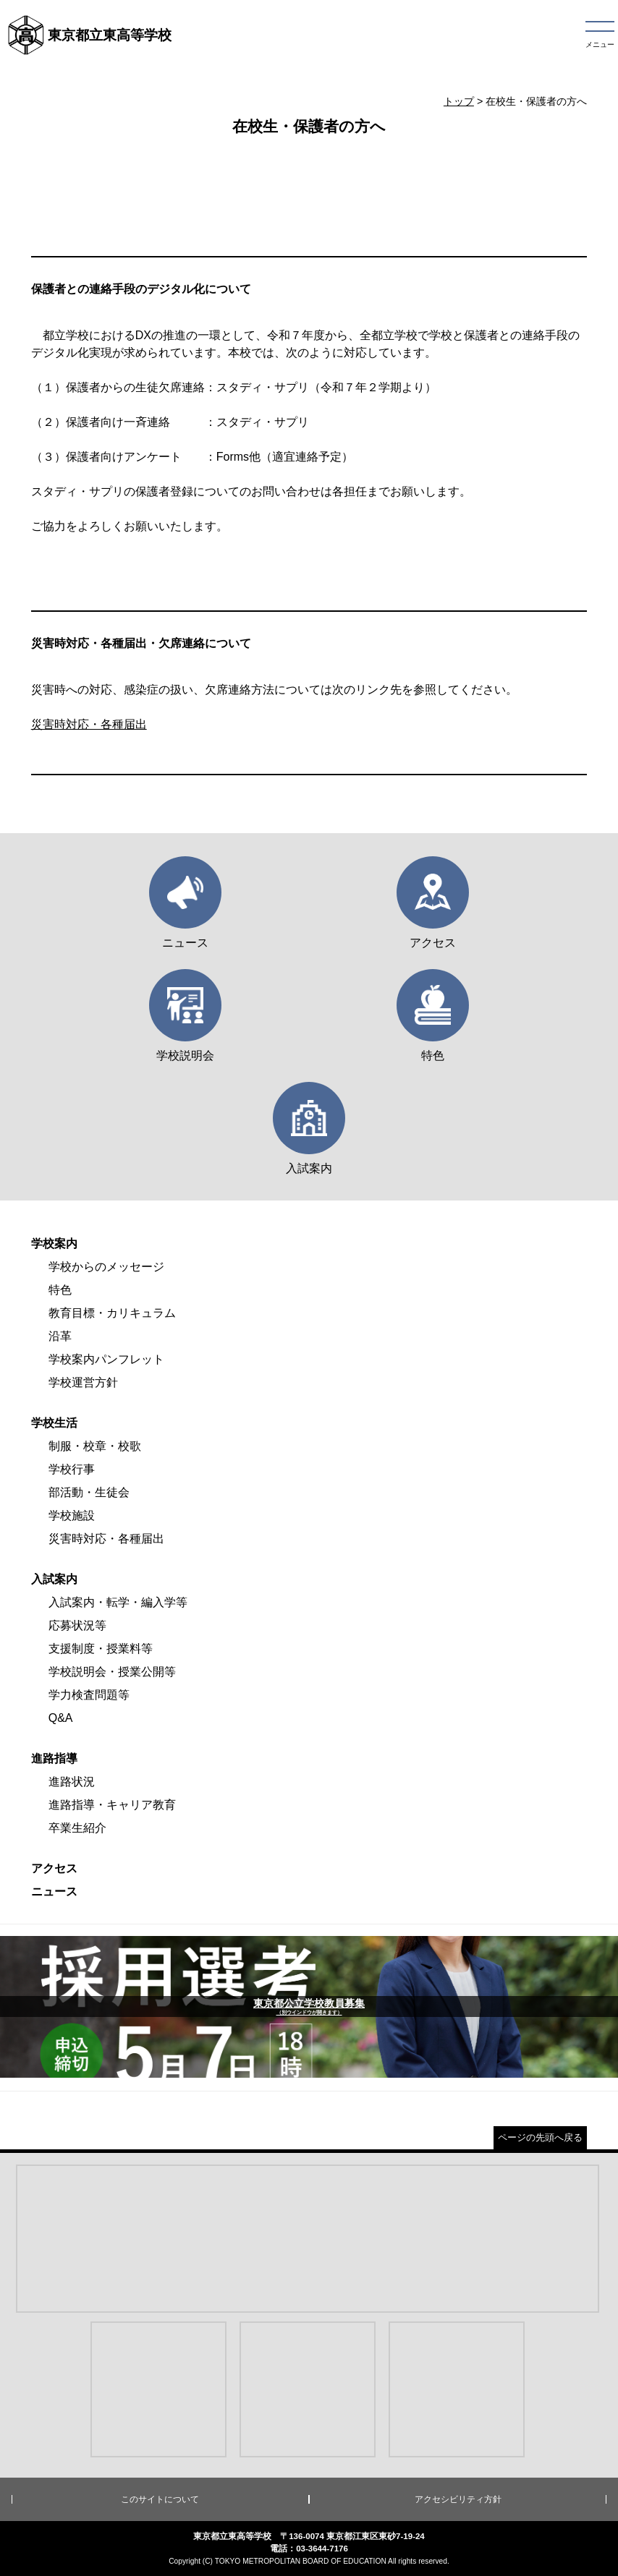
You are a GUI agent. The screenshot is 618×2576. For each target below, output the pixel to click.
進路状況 (71, 1781)
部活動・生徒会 (89, 1492)
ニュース (54, 1891)
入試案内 (54, 1579)
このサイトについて (160, 2499)
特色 (60, 1290)
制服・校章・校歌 (94, 1446)
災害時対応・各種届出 (89, 724)
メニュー (599, 44)
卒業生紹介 (77, 1828)
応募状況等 (77, 1625)
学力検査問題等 (89, 1695)
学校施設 (71, 1515)
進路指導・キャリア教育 (112, 1805)
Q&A (60, 1718)
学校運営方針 (83, 1382)
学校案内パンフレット (106, 1359)
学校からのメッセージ (106, 1267)
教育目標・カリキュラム (112, 1313)
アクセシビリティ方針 (458, 2499)
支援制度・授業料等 (100, 1648)
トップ (459, 101)
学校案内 (54, 1243)
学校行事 (71, 1469)
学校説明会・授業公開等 (112, 1672)
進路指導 (54, 1758)
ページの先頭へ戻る (540, 2137)
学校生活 (54, 1423)
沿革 (60, 1336)
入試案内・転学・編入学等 (117, 1602)
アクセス (54, 1868)
